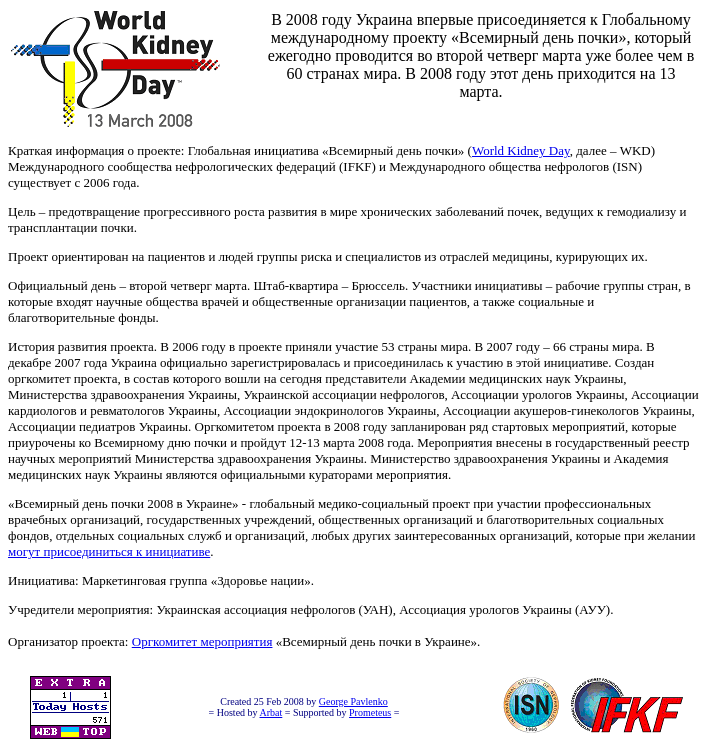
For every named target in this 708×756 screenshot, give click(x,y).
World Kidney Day (521, 150)
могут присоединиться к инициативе (109, 551)
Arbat (271, 712)
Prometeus (370, 712)
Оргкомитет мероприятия (202, 641)
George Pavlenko (353, 701)
